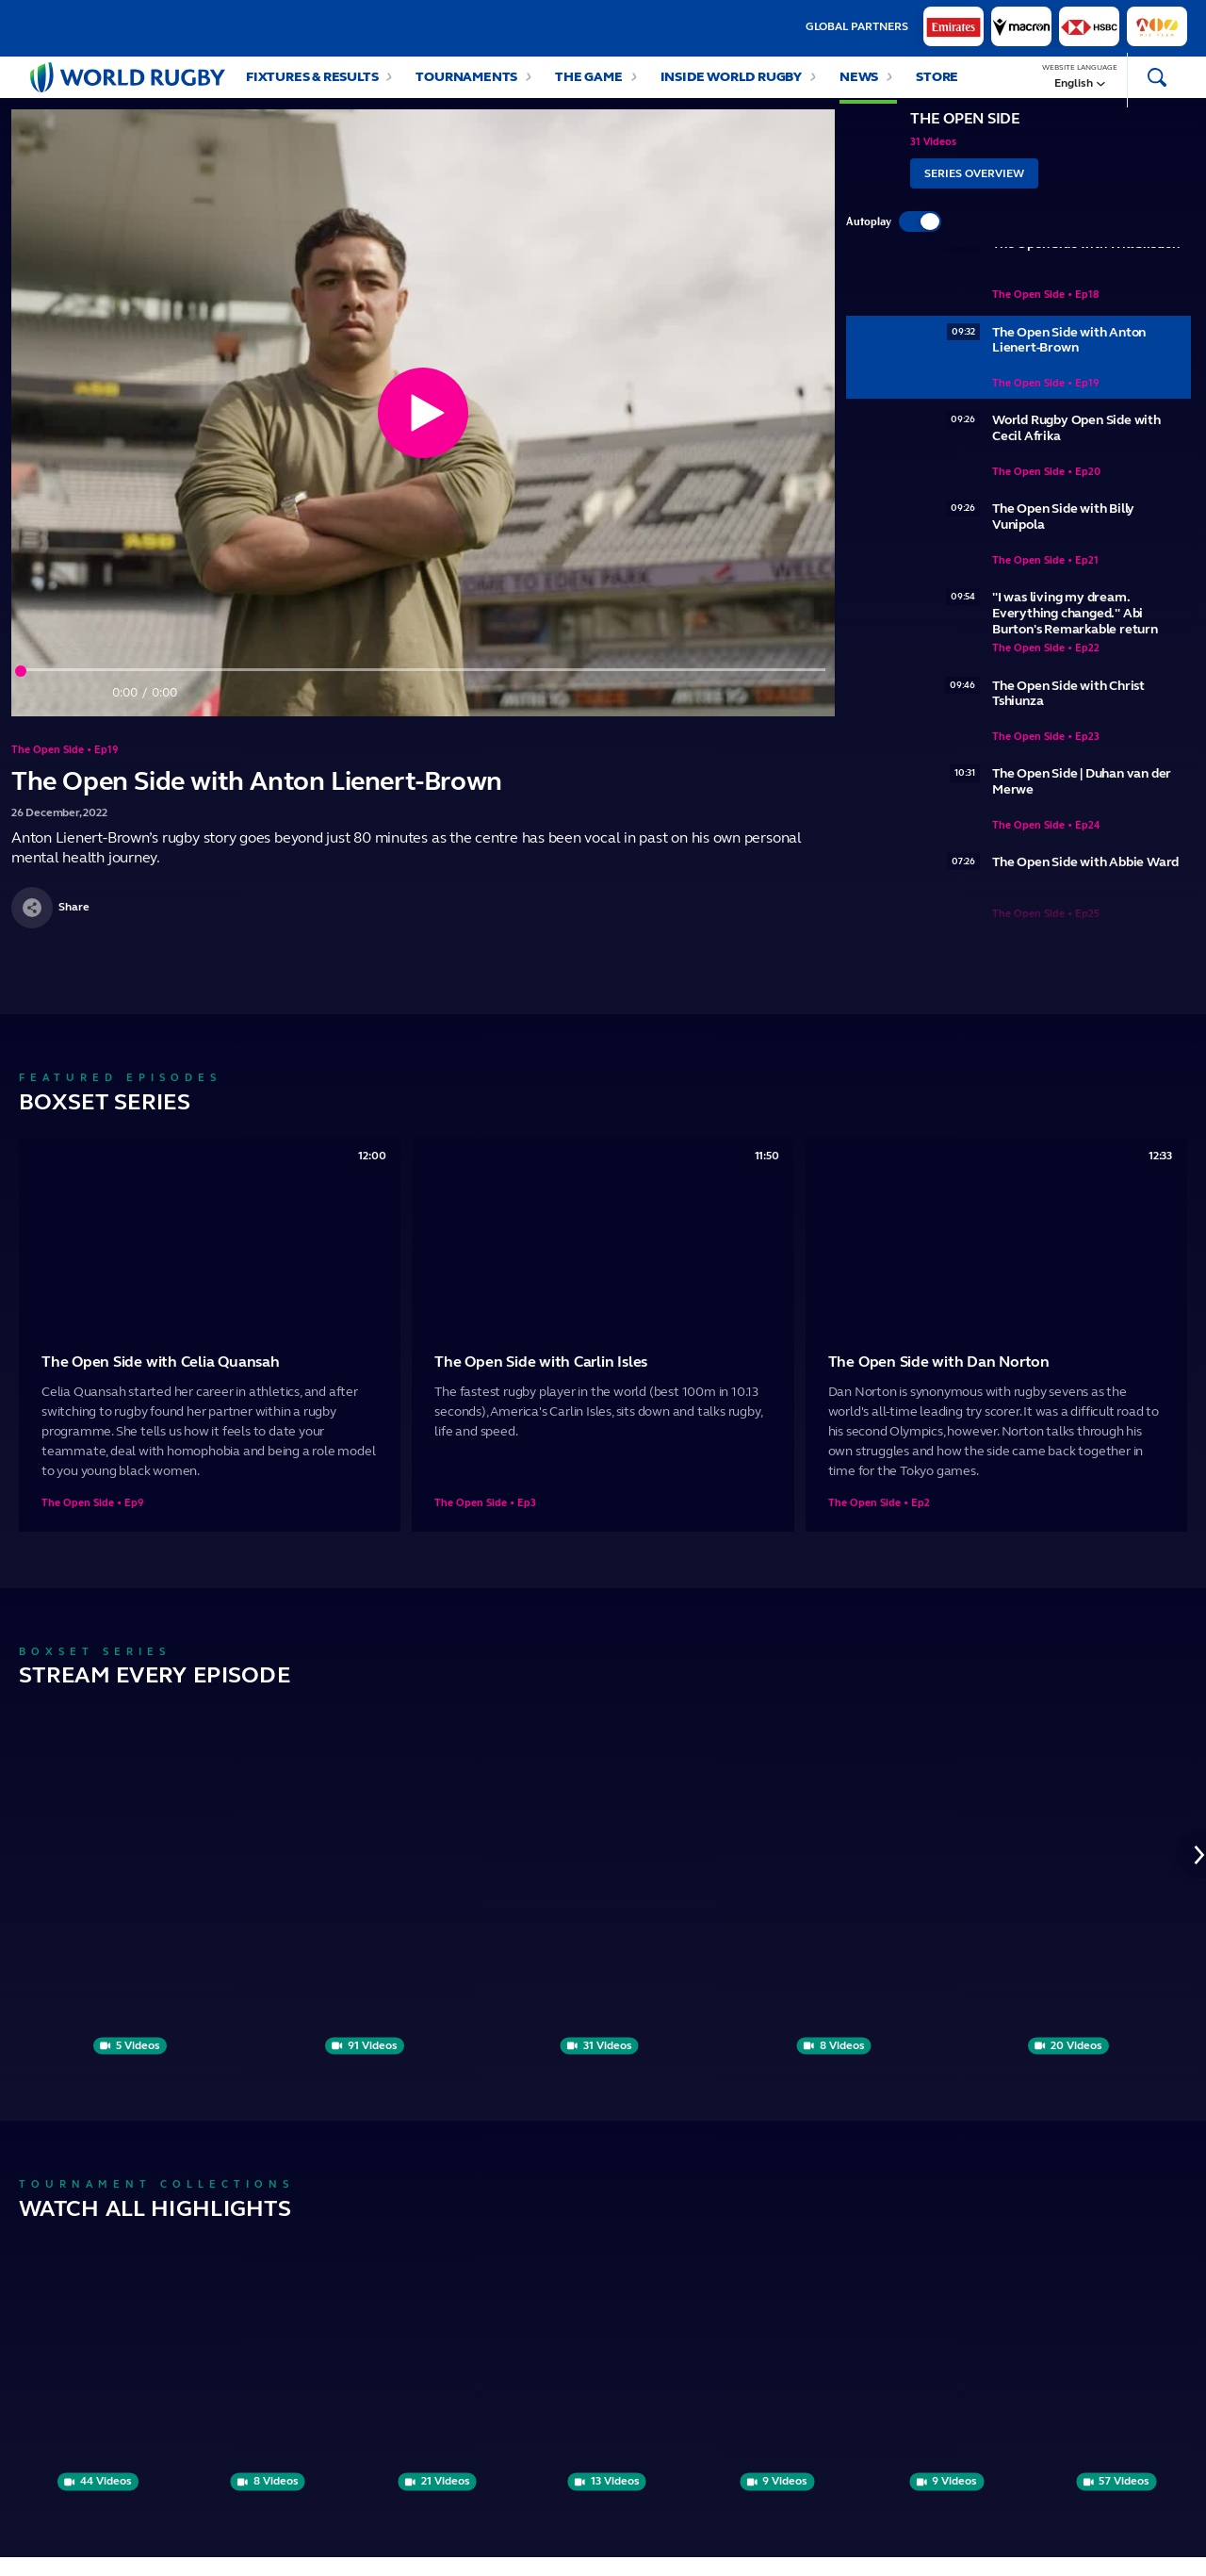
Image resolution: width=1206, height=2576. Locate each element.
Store (937, 86)
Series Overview (974, 192)
